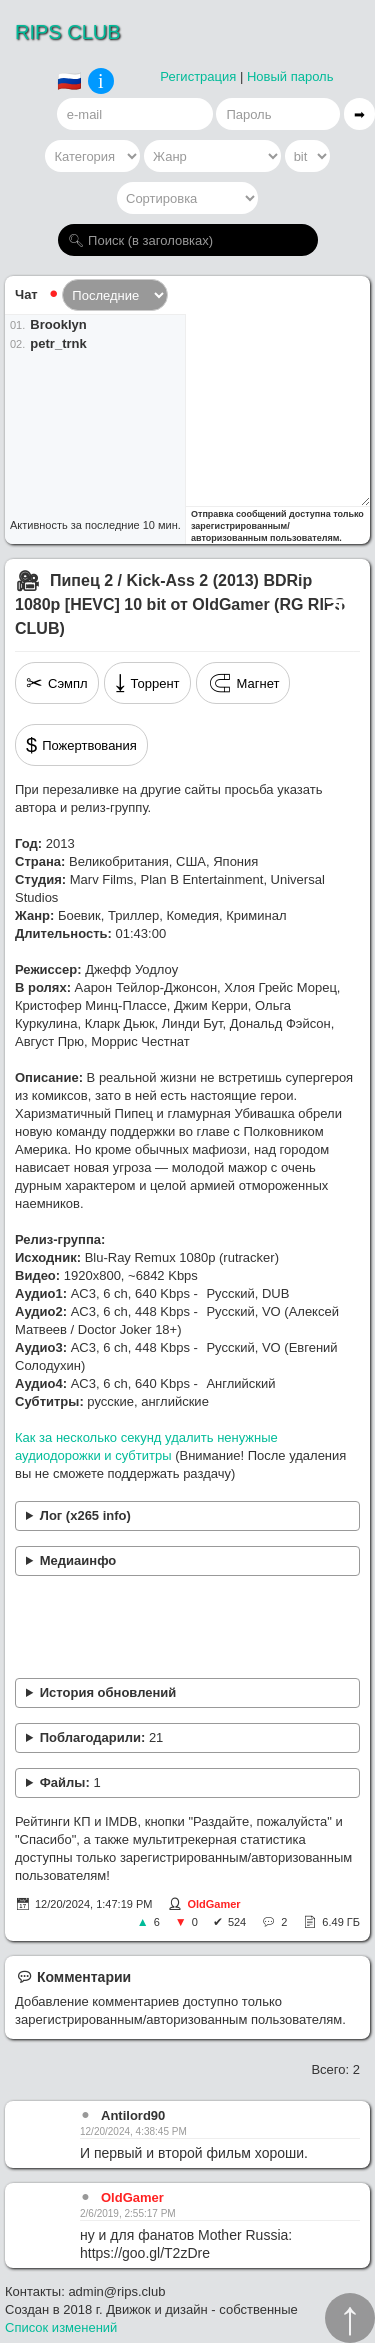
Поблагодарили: (102, 1737)
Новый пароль (290, 76)
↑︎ (350, 2318)
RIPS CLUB (68, 32)
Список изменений (61, 2327)
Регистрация (198, 76)
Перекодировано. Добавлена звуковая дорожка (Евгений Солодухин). (187, 1693)
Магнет (243, 683)
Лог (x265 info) (85, 1515)
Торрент (147, 683)
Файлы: (70, 1782)
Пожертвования (81, 745)
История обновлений (108, 1692)
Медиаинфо (78, 1560)
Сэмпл (57, 683)
